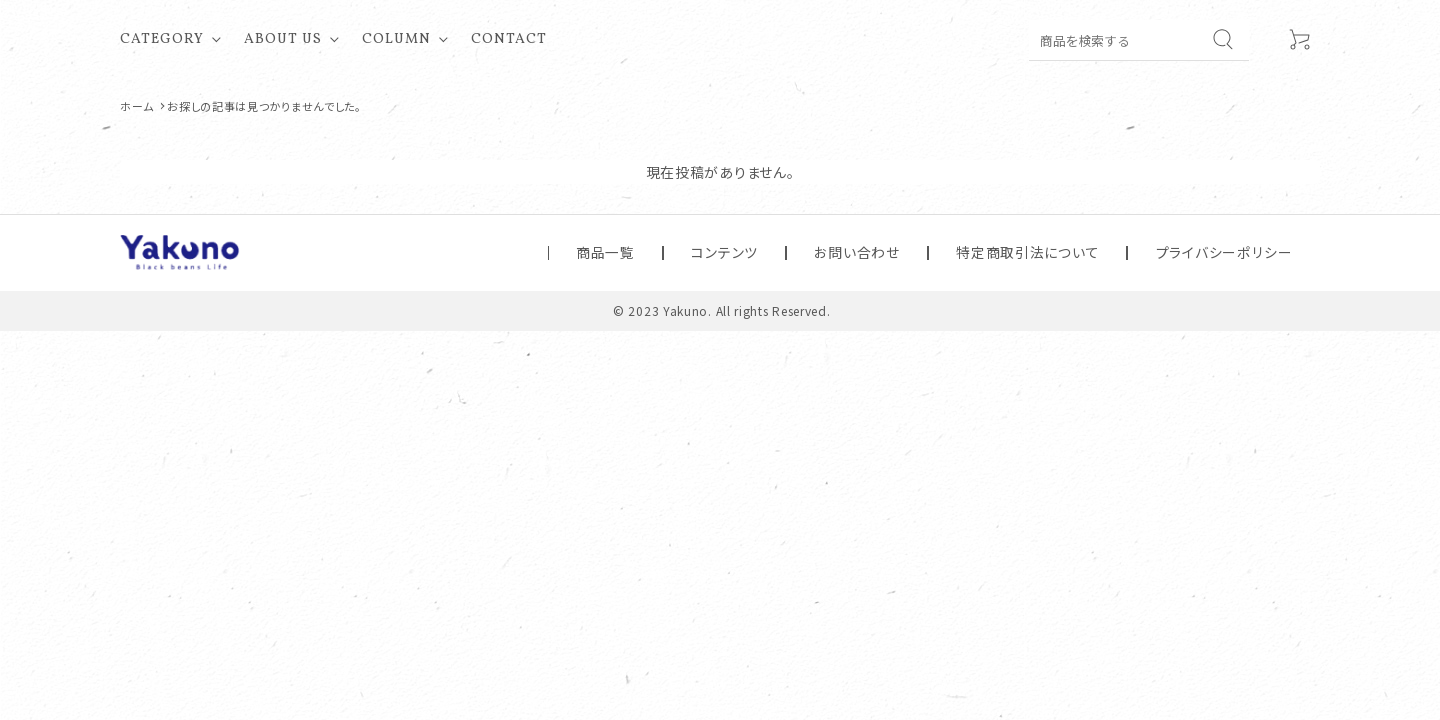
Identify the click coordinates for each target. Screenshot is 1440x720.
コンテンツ (870, 252)
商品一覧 (785, 252)
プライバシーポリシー (1247, 252)
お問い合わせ (967, 252)
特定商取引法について (1097, 252)
